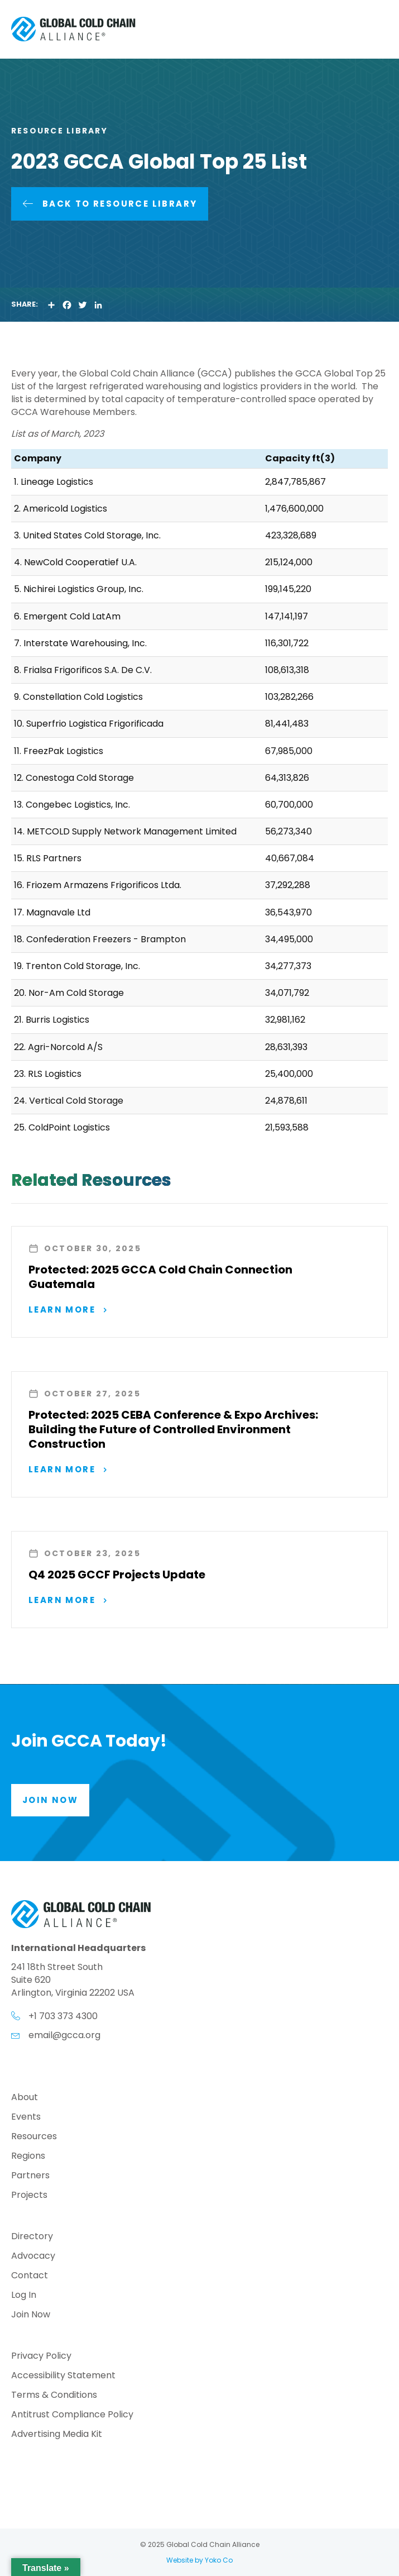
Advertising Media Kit (56, 2435)
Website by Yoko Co (199, 2560)
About (24, 2098)
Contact (29, 2276)
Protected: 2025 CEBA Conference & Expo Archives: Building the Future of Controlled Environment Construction (173, 1429)
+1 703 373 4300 (63, 2016)
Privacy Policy (41, 2356)
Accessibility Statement (63, 2376)
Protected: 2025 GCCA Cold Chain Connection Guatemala (160, 1277)
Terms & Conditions (54, 2396)
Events (26, 2117)
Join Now (30, 2315)
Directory (32, 2237)
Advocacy (33, 2256)
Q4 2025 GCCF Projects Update (116, 1574)
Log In (23, 2296)
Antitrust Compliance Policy (72, 2415)
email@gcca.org (64, 2035)
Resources (34, 2137)
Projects (29, 2196)
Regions (28, 2157)
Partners (30, 2176)
